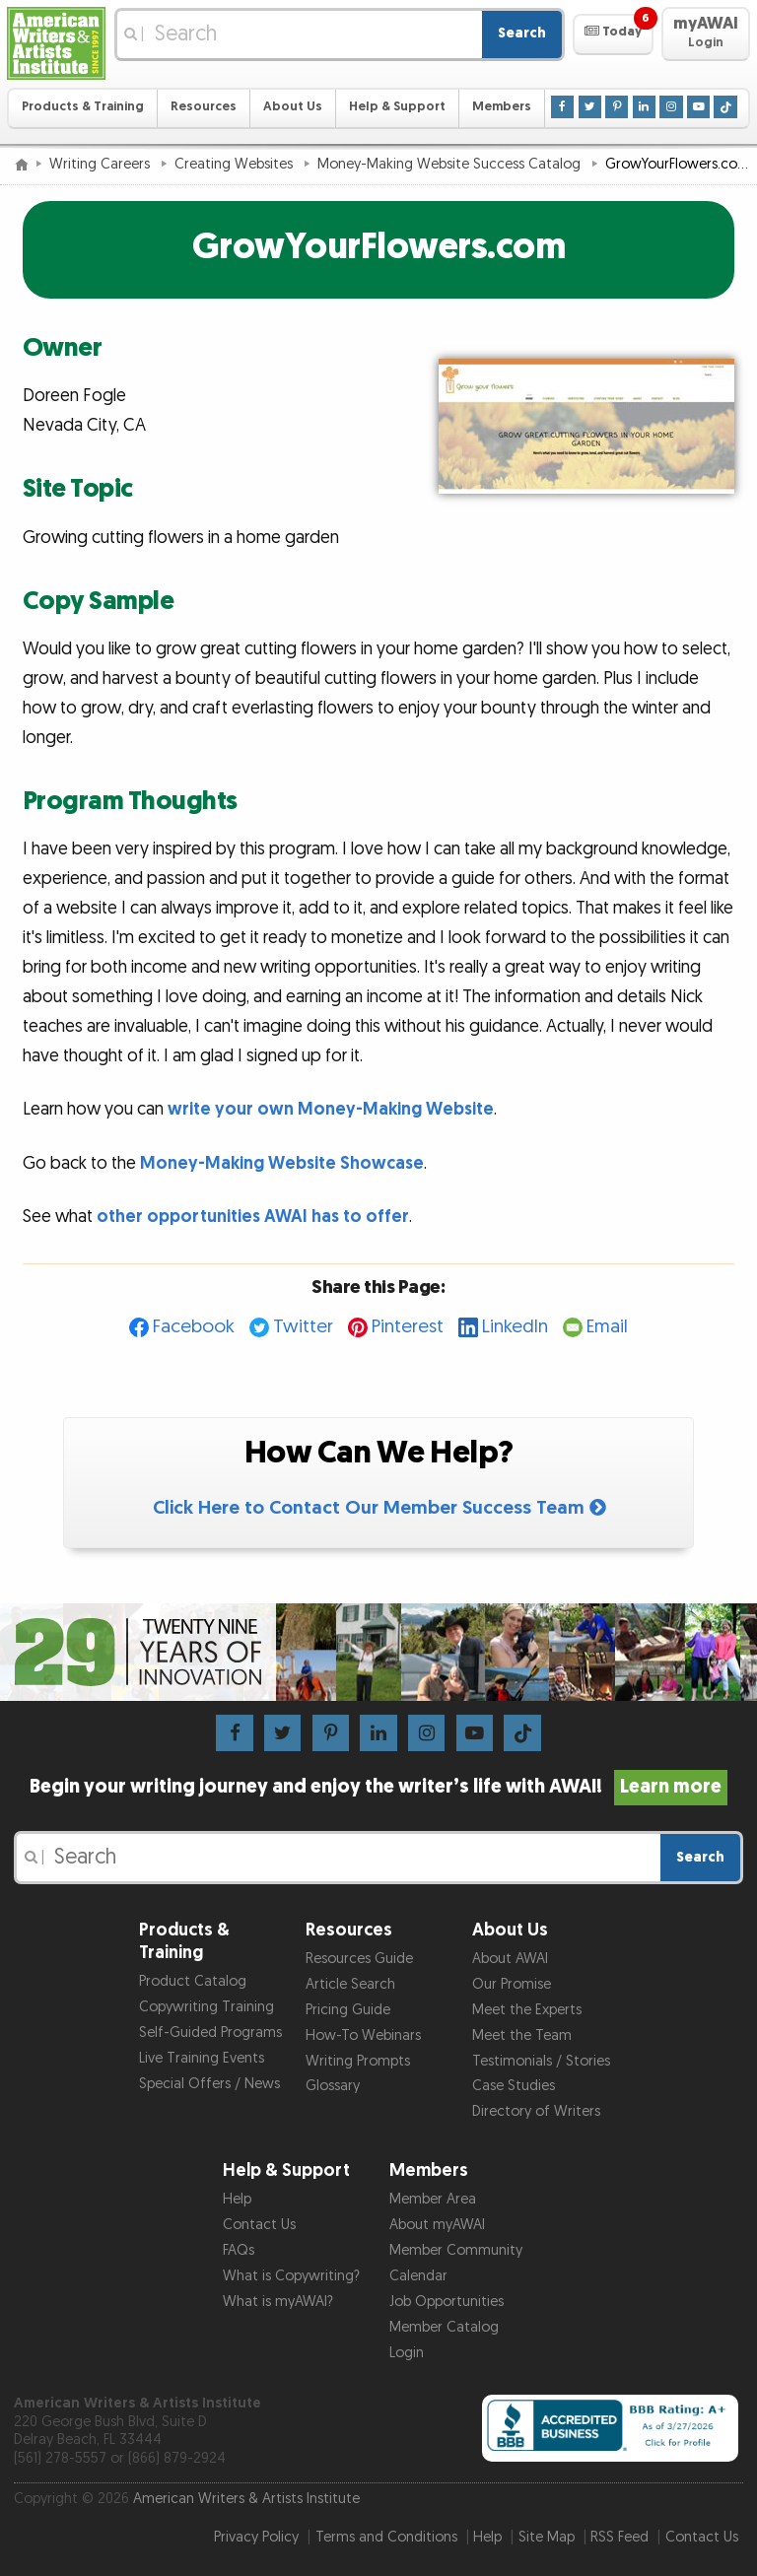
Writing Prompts (358, 2061)
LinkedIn (515, 1327)
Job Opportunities (446, 2301)
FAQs (238, 2250)
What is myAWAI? (278, 2301)
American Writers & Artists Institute (246, 2498)
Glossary (333, 2085)
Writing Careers (101, 164)
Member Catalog (444, 2327)
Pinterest (408, 1327)
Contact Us (259, 2224)
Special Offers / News (209, 2083)
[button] (613, 34)
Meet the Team (522, 2035)
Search (522, 33)
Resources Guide (359, 1958)
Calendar (418, 2276)
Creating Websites (235, 164)
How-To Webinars (363, 2035)
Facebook (194, 1327)
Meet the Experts (527, 2009)
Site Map (546, 2537)
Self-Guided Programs (210, 2032)
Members (501, 107)
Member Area (432, 2199)
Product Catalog (192, 1981)
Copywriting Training (206, 2007)
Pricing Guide (348, 2009)
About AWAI (510, 1958)
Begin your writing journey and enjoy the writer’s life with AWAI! (379, 1786)
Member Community (455, 2250)
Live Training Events (201, 2058)
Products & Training (83, 107)
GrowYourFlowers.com (379, 247)
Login (406, 2352)
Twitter (303, 1327)
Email (607, 1327)
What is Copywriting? (291, 2276)
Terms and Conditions (386, 2537)
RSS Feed (619, 2537)
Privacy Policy (256, 2537)
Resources (204, 107)
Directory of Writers (536, 2111)
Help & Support (397, 107)
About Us (292, 107)
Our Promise (511, 1984)
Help (237, 2199)
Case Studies (513, 2085)
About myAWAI (437, 2224)
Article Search (350, 1984)
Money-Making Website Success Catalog (451, 164)
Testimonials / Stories (541, 2061)
